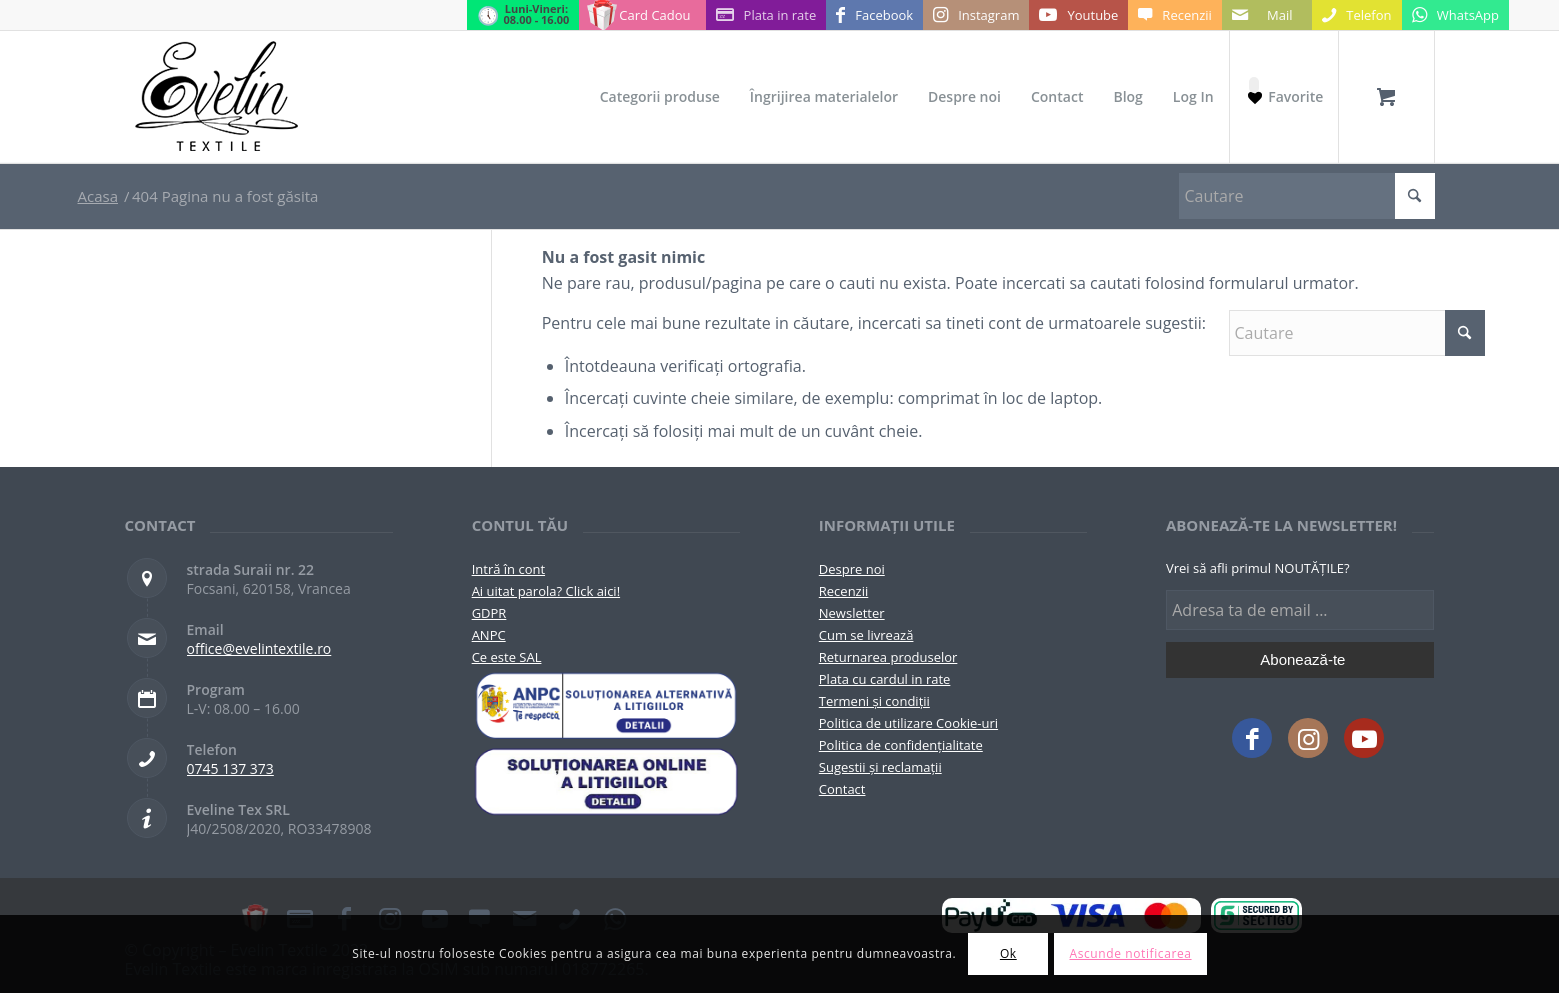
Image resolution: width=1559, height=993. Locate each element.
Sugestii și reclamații (880, 767)
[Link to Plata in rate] (766, 15)
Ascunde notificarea (1130, 953)
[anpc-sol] (606, 781)
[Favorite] (1284, 97)
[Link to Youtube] (1078, 15)
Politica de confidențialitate (901, 745)
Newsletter (852, 613)
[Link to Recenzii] (1174, 15)
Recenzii (843, 591)
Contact (842, 789)
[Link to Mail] (1267, 15)
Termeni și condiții (874, 701)
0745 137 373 (230, 768)
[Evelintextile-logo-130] (217, 97)
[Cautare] (1307, 196)
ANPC (489, 635)
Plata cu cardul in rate (885, 679)
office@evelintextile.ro (259, 648)
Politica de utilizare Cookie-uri (908, 723)
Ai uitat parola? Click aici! (546, 591)
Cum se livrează (866, 635)
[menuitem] (660, 97)
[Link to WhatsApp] (1455, 15)
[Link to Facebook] (874, 15)
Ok (1008, 953)
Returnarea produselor (888, 657)
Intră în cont (508, 569)
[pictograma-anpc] (606, 706)
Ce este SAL (507, 657)
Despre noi (852, 569)
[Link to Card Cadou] (642, 15)
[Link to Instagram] (976, 15)
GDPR (489, 613)
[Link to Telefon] (1357, 15)
